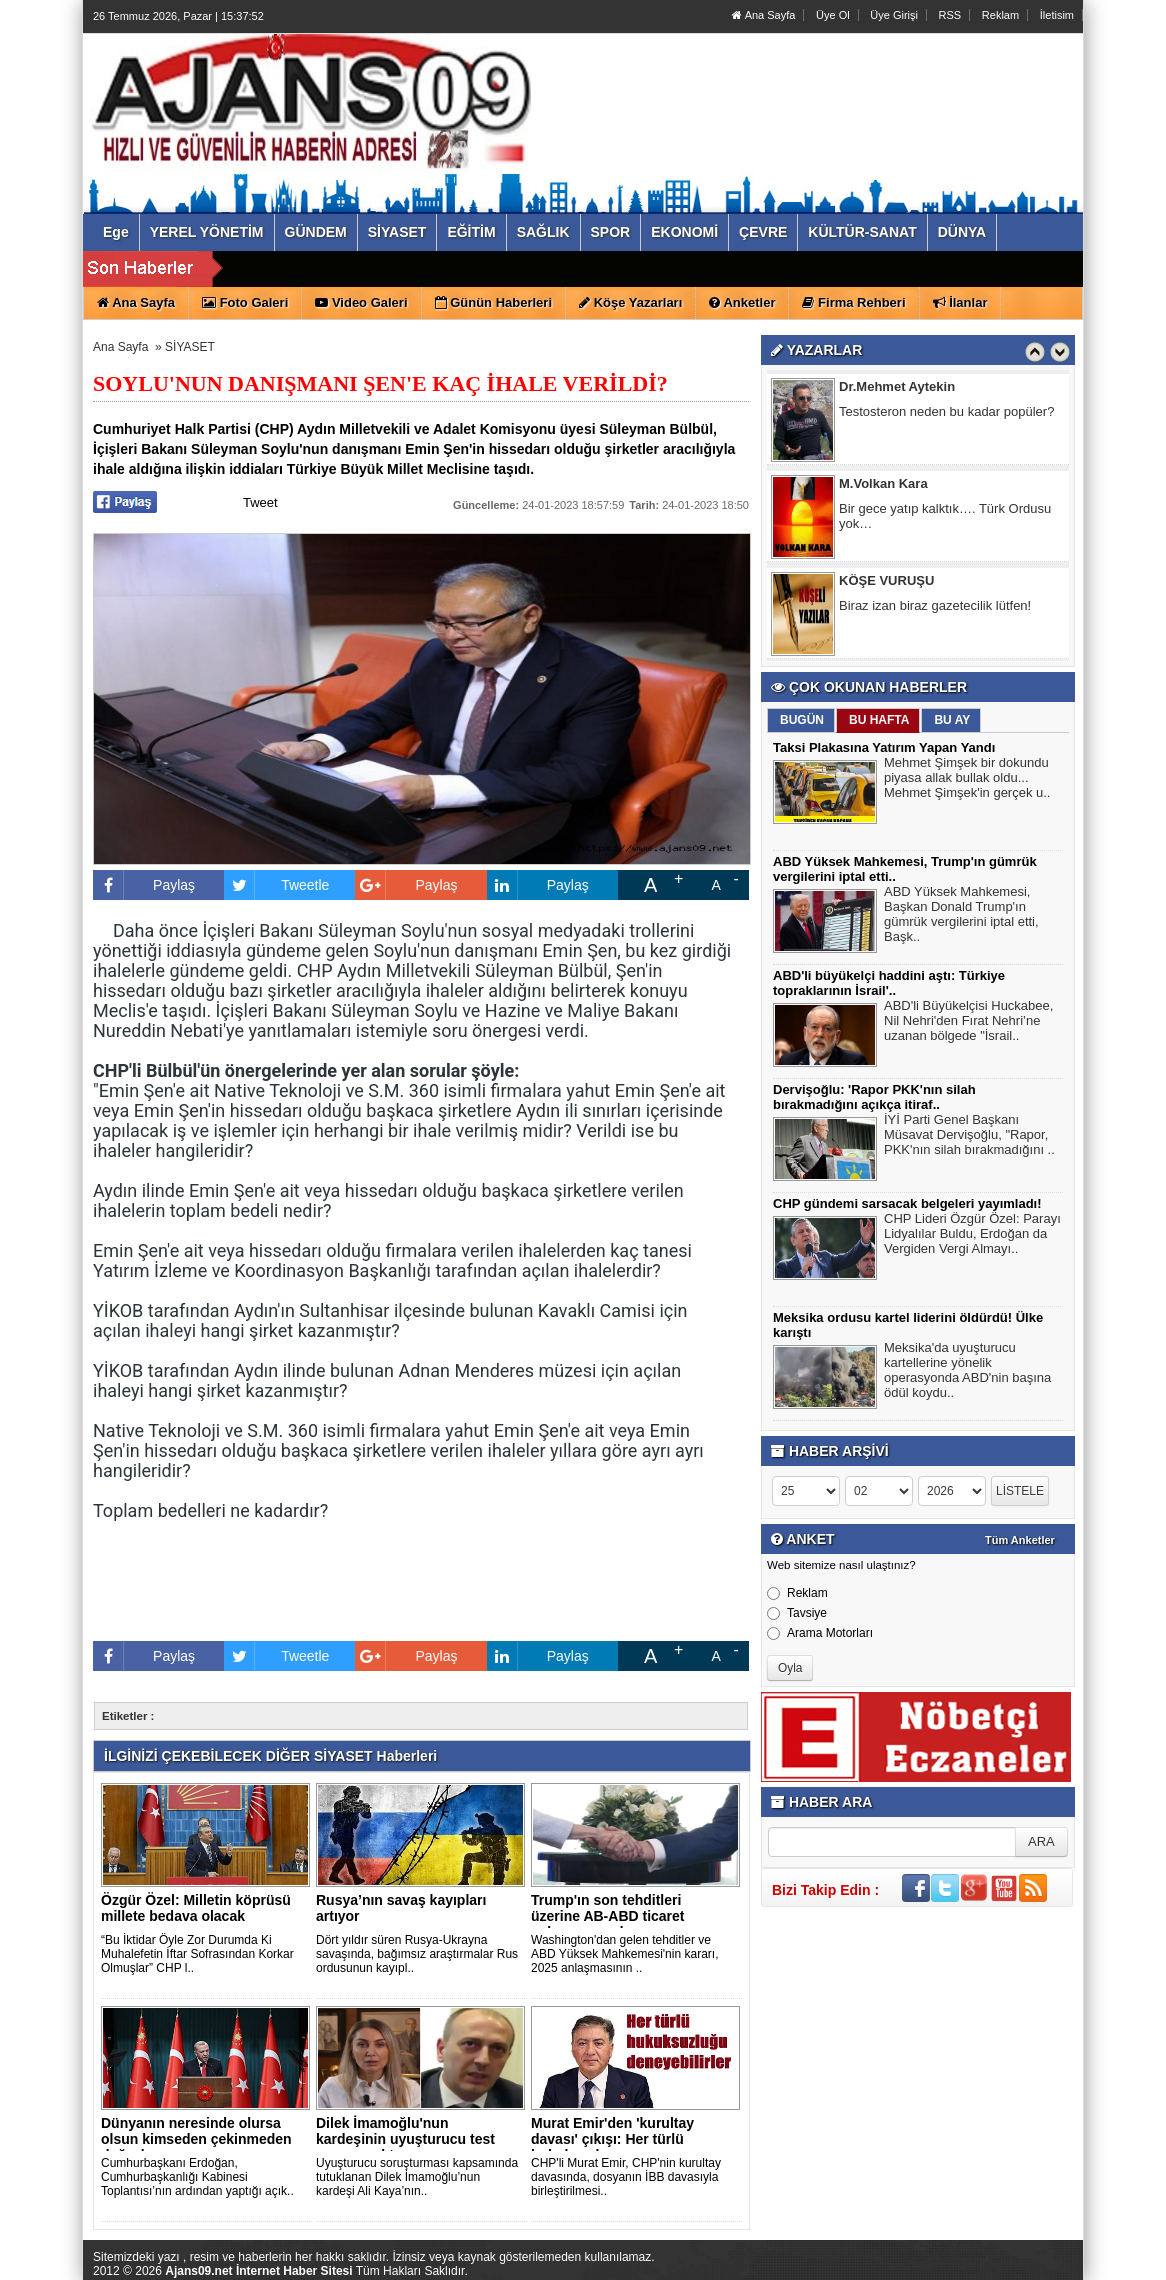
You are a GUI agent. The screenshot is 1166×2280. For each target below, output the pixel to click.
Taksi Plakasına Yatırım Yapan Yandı (884, 747)
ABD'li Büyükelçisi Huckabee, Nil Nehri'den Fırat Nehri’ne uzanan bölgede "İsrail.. (968, 1023)
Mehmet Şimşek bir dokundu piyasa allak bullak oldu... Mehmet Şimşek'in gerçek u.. (967, 780)
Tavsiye (797, 1613)
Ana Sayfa (763, 15)
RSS (950, 15)
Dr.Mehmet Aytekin (897, 389)
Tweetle (276, 885)
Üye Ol (833, 15)
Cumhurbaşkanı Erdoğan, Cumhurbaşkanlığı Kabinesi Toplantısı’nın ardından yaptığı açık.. (197, 2177)
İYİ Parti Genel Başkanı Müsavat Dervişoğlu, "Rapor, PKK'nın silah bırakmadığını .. (969, 1137)
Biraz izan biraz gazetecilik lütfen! (935, 608)
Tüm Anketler (1020, 1540)
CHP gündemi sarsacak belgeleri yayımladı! (907, 1203)
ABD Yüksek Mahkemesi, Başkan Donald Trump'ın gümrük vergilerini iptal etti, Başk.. (961, 916)
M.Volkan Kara (883, 486)
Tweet (260, 502)
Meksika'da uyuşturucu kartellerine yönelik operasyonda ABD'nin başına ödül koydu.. (967, 1372)
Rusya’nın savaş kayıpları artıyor (401, 1908)
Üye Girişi (894, 15)
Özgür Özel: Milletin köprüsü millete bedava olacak (196, 1908)
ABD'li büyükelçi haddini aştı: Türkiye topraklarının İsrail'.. (889, 983)
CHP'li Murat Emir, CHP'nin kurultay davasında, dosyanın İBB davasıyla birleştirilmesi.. (626, 2177)
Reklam (1000, 15)
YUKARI (1062, 2251)
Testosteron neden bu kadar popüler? (946, 414)
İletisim (1057, 15)
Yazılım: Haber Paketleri (964, 2264)
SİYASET (190, 347)
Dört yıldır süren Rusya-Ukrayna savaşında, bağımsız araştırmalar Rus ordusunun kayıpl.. (417, 1954)
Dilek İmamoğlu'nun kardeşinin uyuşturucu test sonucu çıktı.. (405, 2139)
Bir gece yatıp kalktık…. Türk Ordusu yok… (945, 519)
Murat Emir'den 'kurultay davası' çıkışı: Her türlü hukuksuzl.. (612, 2139)
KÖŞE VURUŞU (886, 583)
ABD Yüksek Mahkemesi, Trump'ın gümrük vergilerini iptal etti (530, 269)
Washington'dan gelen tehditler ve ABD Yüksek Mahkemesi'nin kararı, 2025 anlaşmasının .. (624, 1954)
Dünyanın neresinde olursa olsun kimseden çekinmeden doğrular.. (196, 2139)
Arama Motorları (820, 1633)
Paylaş (144, 885)
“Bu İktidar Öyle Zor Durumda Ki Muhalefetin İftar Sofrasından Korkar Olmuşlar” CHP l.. (197, 1954)
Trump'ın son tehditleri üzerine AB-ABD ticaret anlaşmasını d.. (608, 1916)
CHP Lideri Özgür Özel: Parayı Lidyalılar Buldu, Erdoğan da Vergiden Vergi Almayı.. (972, 1236)
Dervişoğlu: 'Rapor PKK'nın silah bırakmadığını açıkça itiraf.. (874, 1097)
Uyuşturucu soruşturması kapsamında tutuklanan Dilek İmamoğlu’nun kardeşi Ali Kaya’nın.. (417, 2177)
